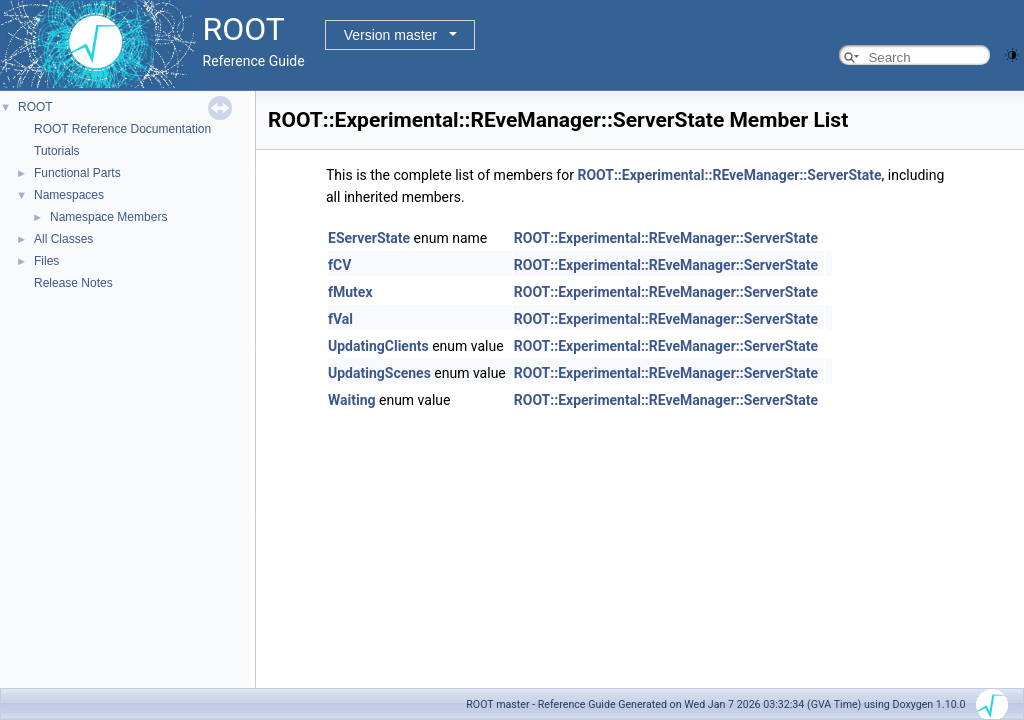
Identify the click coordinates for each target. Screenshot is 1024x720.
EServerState (369, 238)
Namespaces (69, 195)
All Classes (63, 239)
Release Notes (73, 283)
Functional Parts (77, 173)
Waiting (352, 400)
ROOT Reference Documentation (122, 129)
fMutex (350, 292)
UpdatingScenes (379, 373)
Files (46, 261)
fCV (339, 265)
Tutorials (57, 151)
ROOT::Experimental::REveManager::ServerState (729, 175)
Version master (390, 35)
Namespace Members (108, 217)
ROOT (35, 107)
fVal (340, 319)
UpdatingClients (378, 346)
